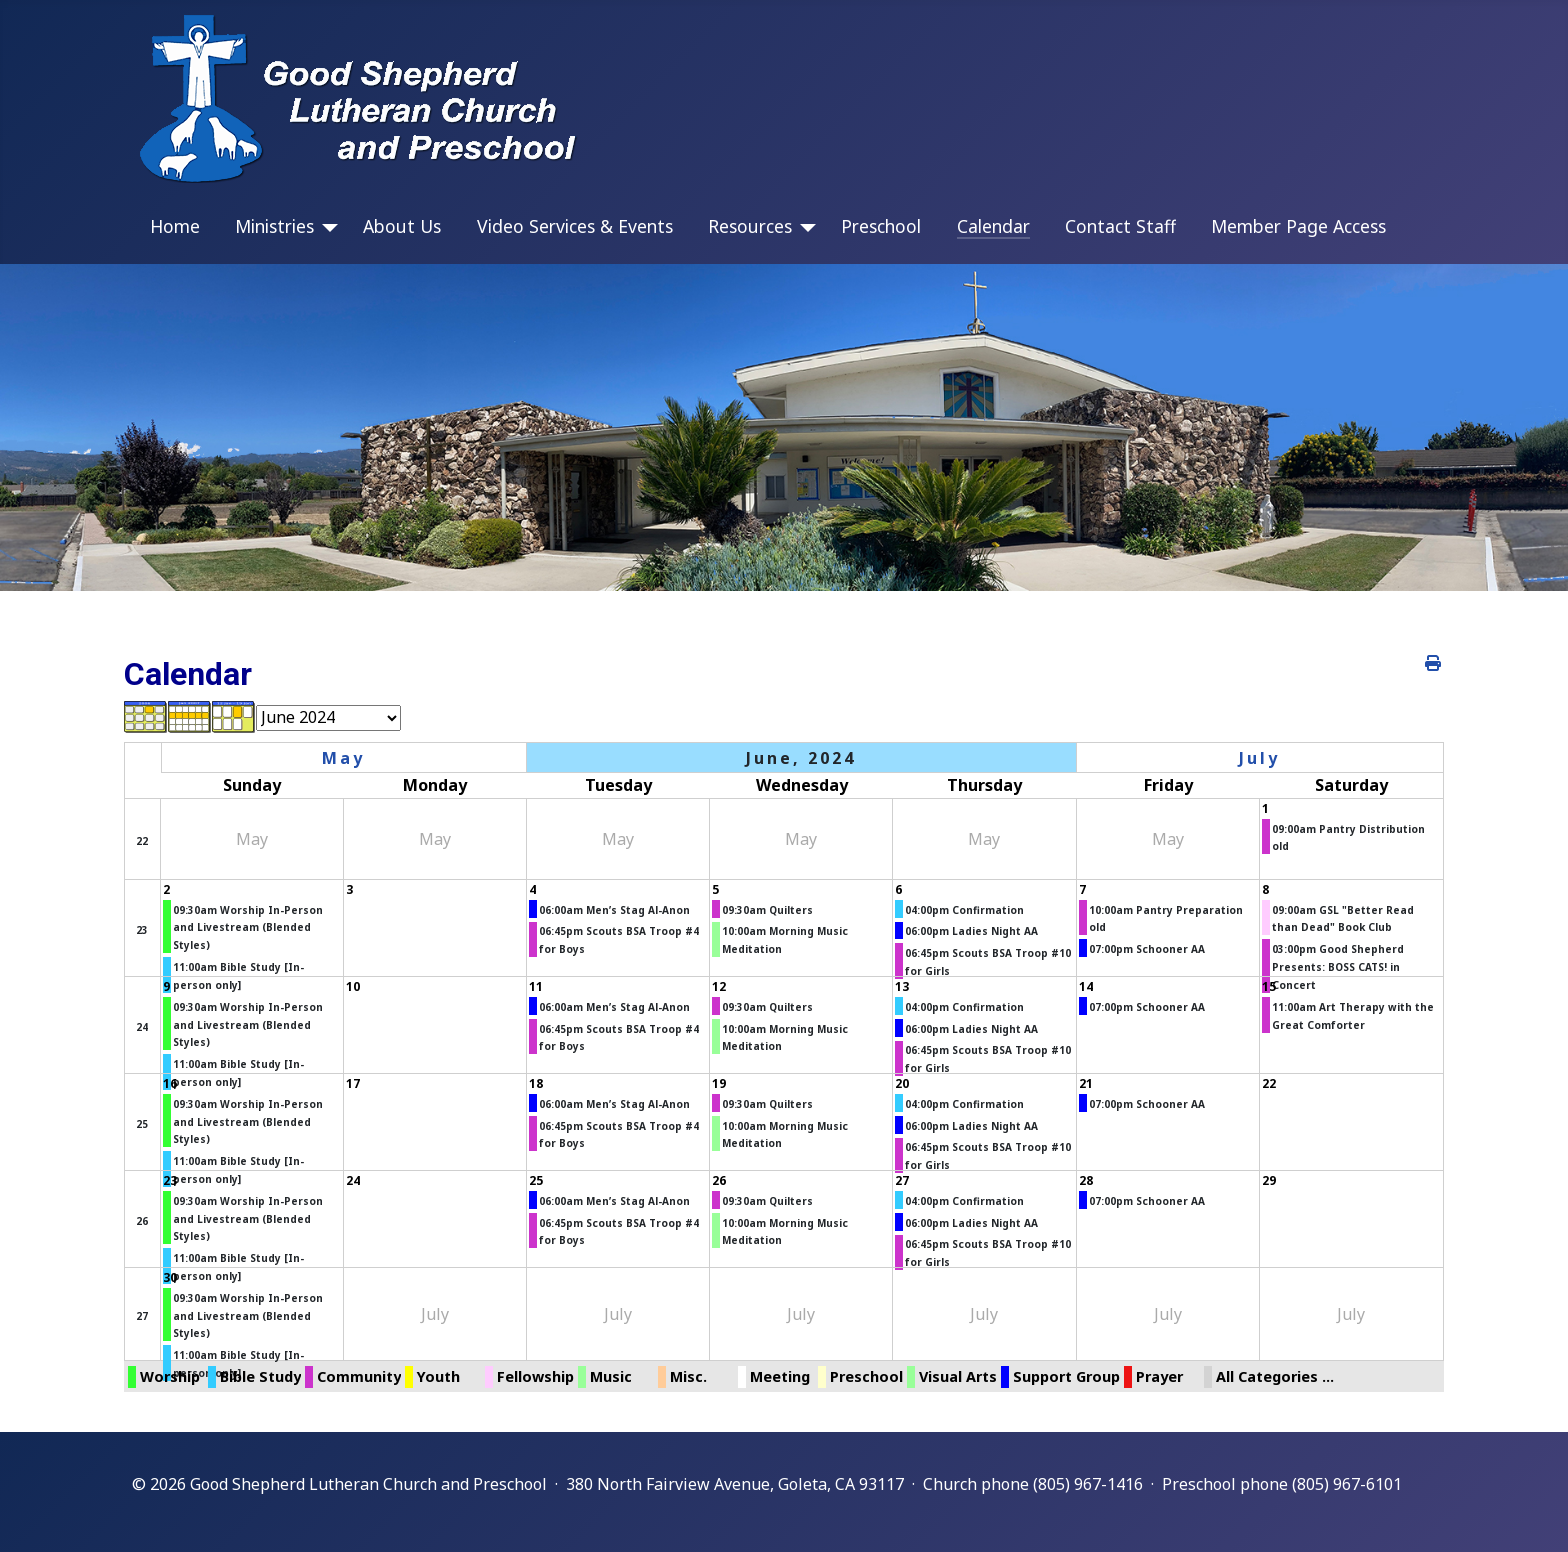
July (1259, 758)
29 (1269, 1180)
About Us (402, 226)
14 (1086, 986)
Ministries (274, 226)
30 (170, 1277)
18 (536, 1083)
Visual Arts (958, 1376)
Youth (438, 1376)
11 (536, 986)
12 (719, 986)
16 (170, 1083)
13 (902, 986)
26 (142, 1221)
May (343, 758)
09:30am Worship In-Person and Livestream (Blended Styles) (248, 927)
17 (353, 1083)
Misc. (688, 1376)
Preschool (881, 226)
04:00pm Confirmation (964, 910)
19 (719, 1083)
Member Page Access (1298, 226)
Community (359, 1376)
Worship (170, 1376)
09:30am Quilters (767, 910)
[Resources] (803, 228)
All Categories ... (1275, 1376)
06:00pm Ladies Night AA (971, 931)
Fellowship (535, 1376)
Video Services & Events (575, 226)
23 (142, 930)
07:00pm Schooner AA (1147, 949)
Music (611, 1376)
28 (1086, 1180)
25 (142, 1124)
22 (142, 841)
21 (1086, 1083)
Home (175, 226)
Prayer (1159, 1376)
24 (142, 1027)
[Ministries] (325, 228)
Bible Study (260, 1376)
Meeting (780, 1376)
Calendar (993, 226)
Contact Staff (1120, 226)
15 (1269, 986)
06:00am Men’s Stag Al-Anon (614, 910)
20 (902, 1083)
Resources (750, 226)
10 (353, 986)
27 (902, 1180)
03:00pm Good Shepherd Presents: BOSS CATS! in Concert (1338, 966)
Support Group (1066, 1376)
